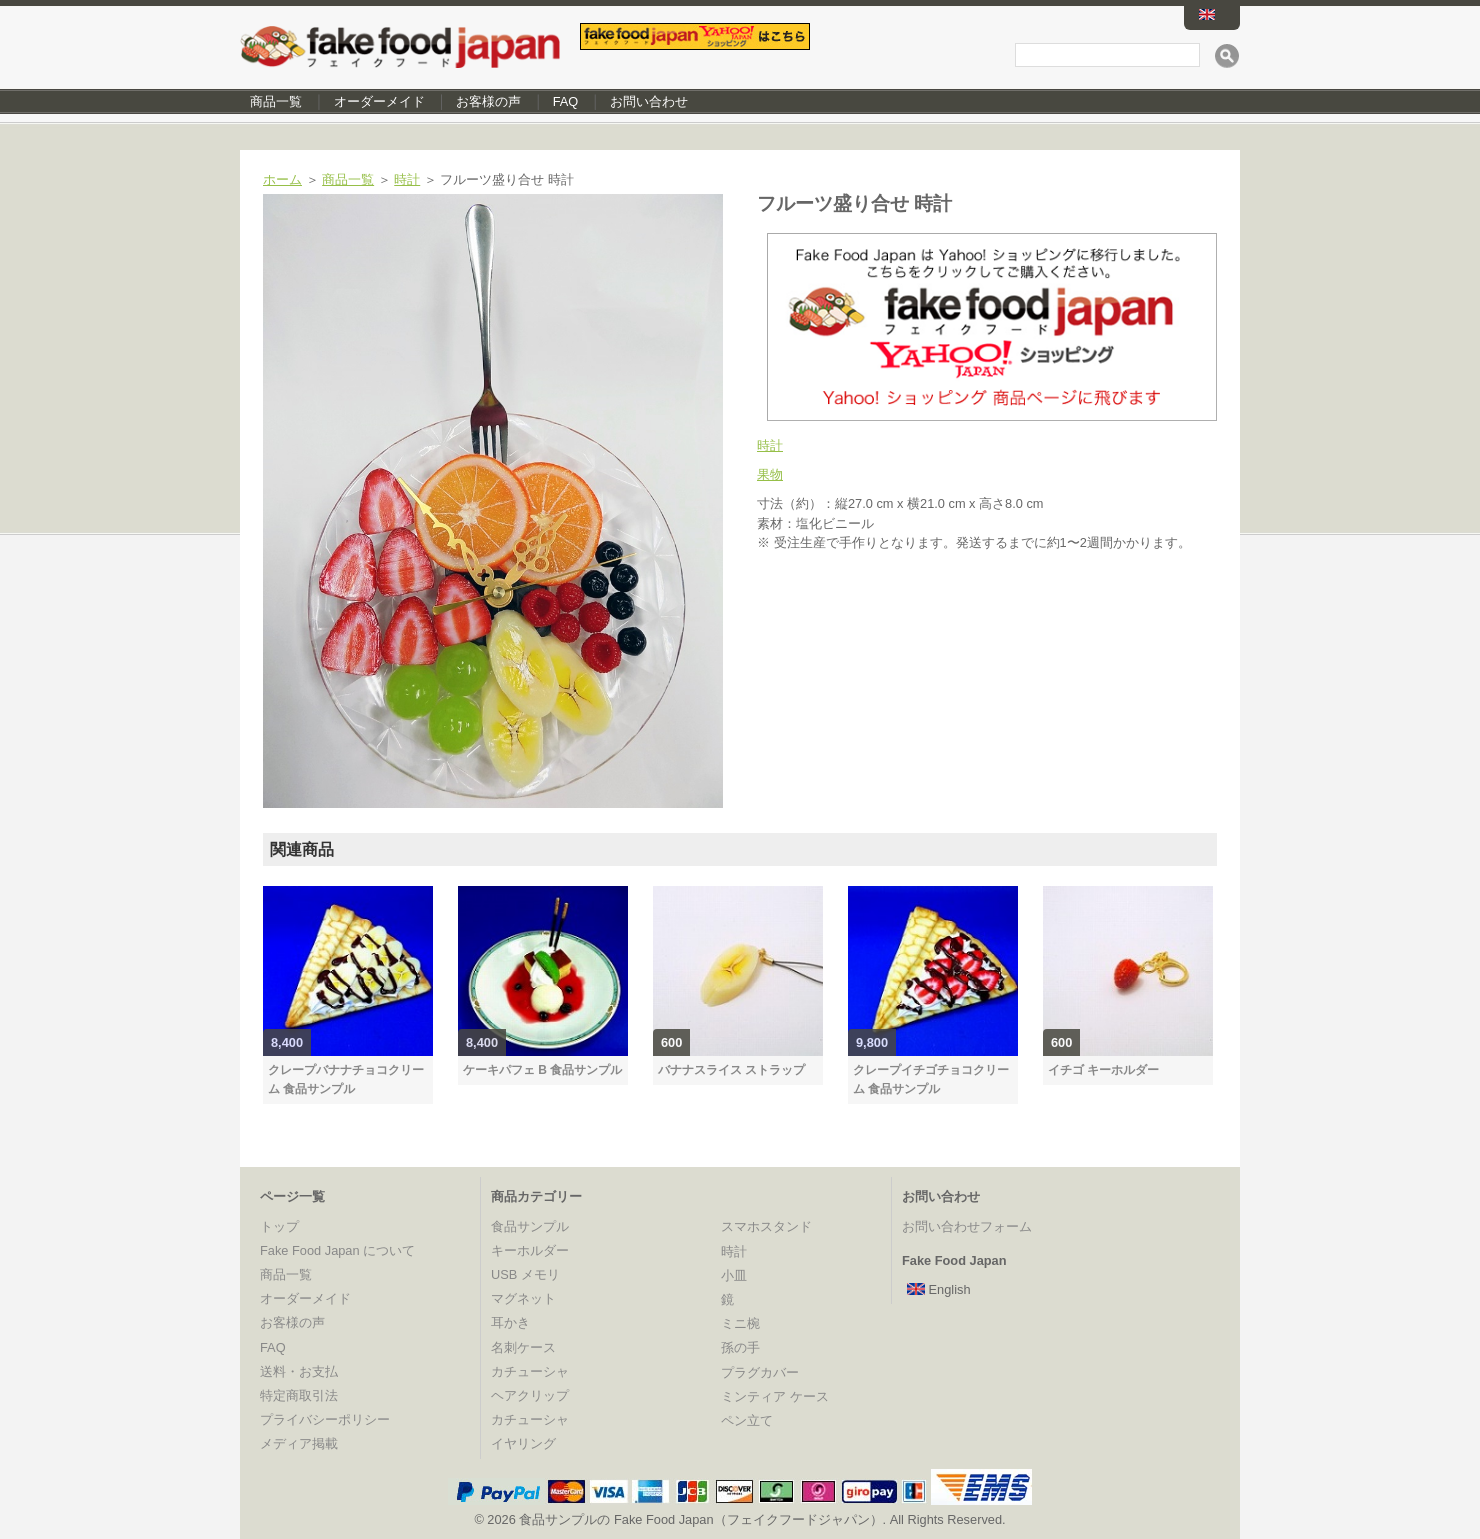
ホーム (282, 179)
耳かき (510, 1322)
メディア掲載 (299, 1443)
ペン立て (747, 1420)
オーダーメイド (379, 101)
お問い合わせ (649, 101)
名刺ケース (523, 1347)
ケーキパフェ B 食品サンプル (542, 1070)
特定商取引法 (299, 1395)
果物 (770, 474)
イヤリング (523, 1443)
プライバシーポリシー (325, 1419)
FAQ (566, 101)
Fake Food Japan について (337, 1250)
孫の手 (740, 1347)
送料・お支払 (299, 1371)
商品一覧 (276, 101)
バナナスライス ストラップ (731, 1070)
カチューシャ (530, 1371)
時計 (407, 179)
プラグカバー (760, 1372)
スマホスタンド (766, 1226)
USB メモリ (525, 1274)
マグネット (523, 1298)
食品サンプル (530, 1226)
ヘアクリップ (530, 1395)
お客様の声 (488, 101)
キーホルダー (530, 1250)
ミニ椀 (740, 1323)
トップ (279, 1226)
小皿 (734, 1275)
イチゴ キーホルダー (1103, 1070)
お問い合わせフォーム (967, 1226)
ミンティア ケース (775, 1396)
